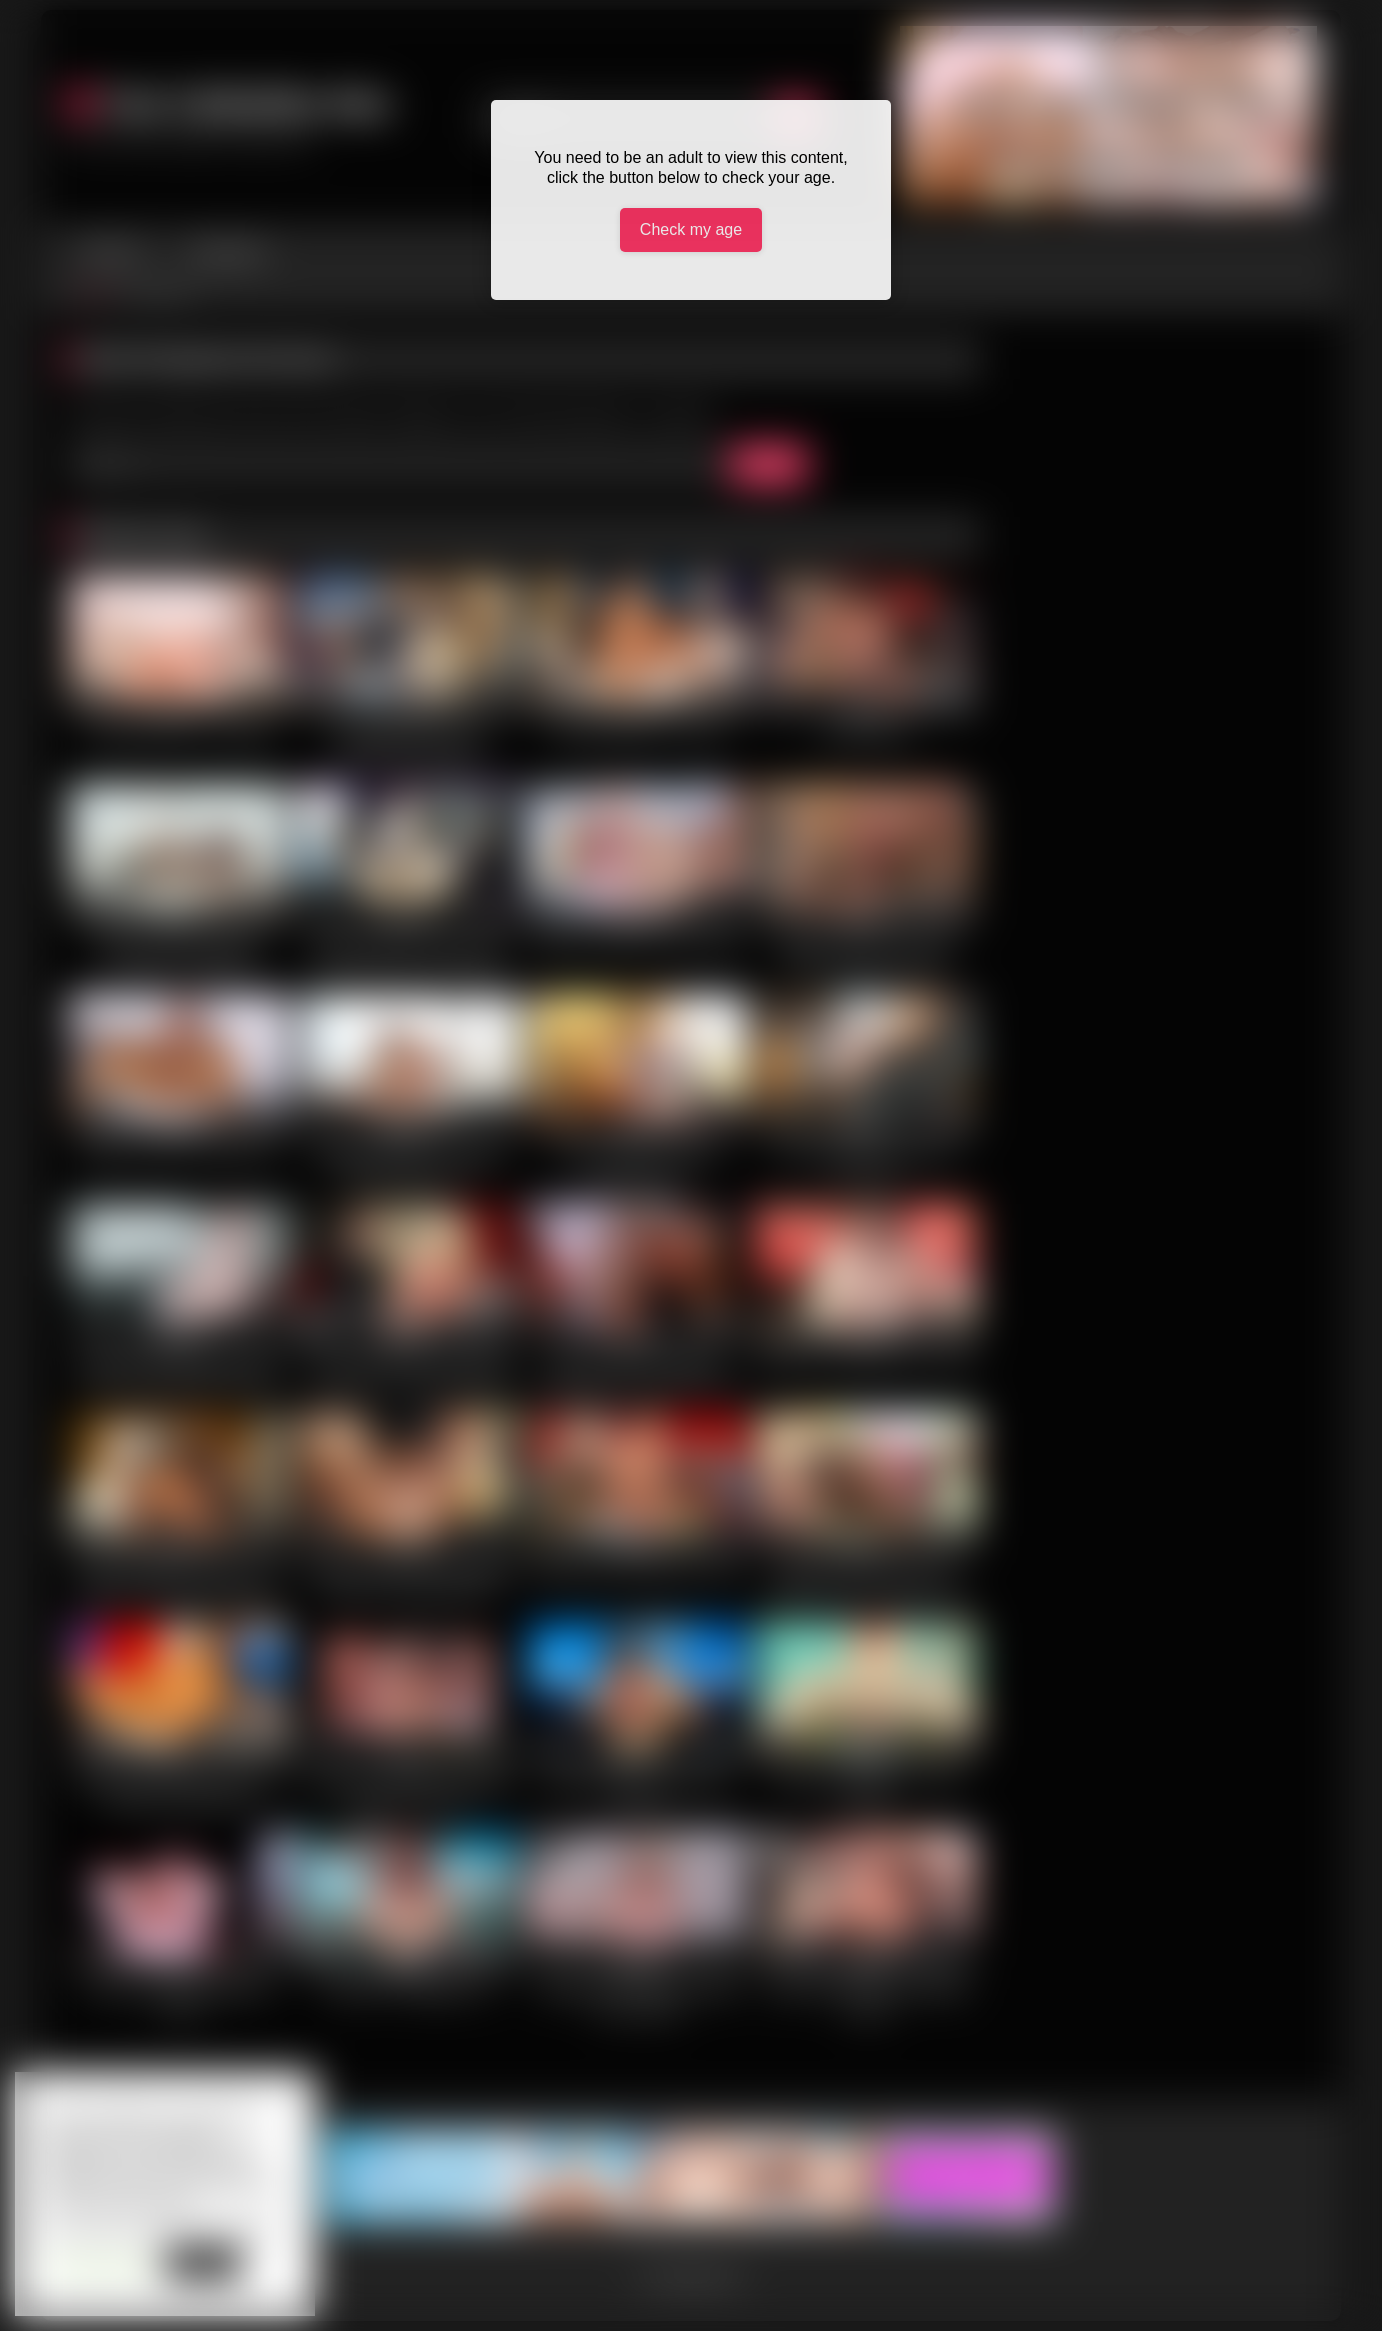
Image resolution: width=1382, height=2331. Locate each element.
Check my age (691, 229)
